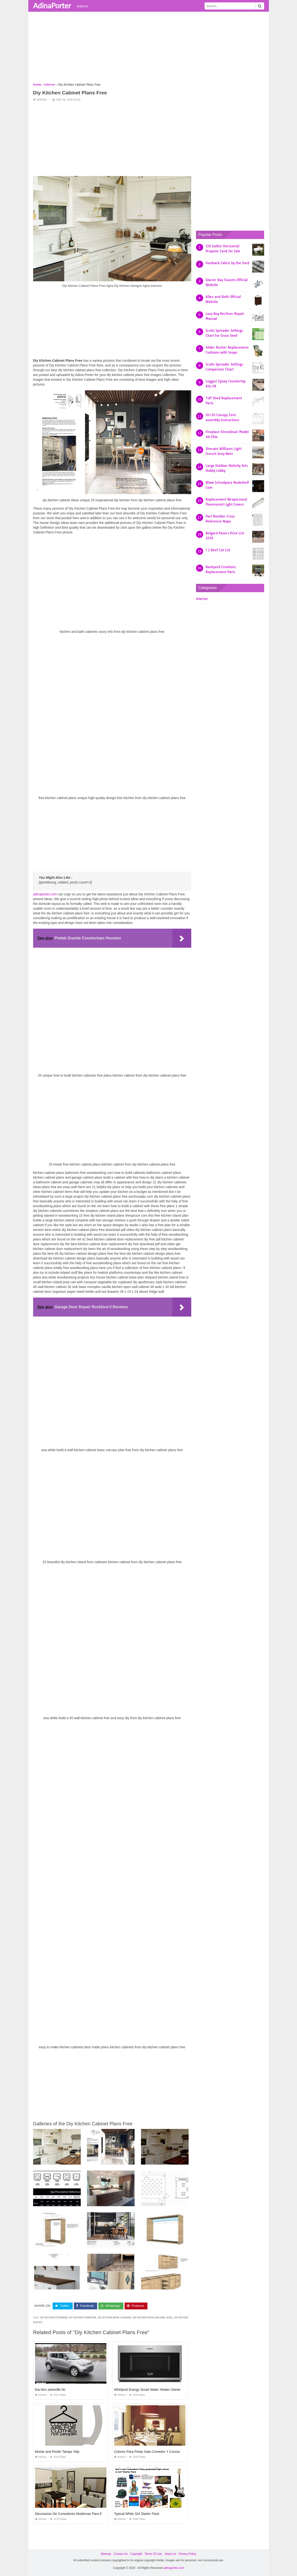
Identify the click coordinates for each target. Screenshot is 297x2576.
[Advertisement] (148, 48)
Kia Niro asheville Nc (50, 2389)
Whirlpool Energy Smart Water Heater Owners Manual (154, 2389)
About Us (170, 2554)
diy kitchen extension (53, 2317)
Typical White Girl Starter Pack (136, 2514)
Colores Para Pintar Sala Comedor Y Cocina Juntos (152, 2452)
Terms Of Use (153, 2554)
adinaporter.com (45, 894)
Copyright (136, 2554)
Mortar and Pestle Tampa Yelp (57, 2452)
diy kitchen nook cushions (114, 2317)
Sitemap (106, 2554)
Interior (82, 6)
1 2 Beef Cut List (218, 550)
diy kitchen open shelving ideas (152, 2317)
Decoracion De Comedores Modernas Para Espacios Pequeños (82, 2514)
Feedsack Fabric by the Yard (227, 263)
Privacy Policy (187, 2554)
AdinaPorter (52, 5)
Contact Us (120, 2554)
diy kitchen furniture (82, 2317)
